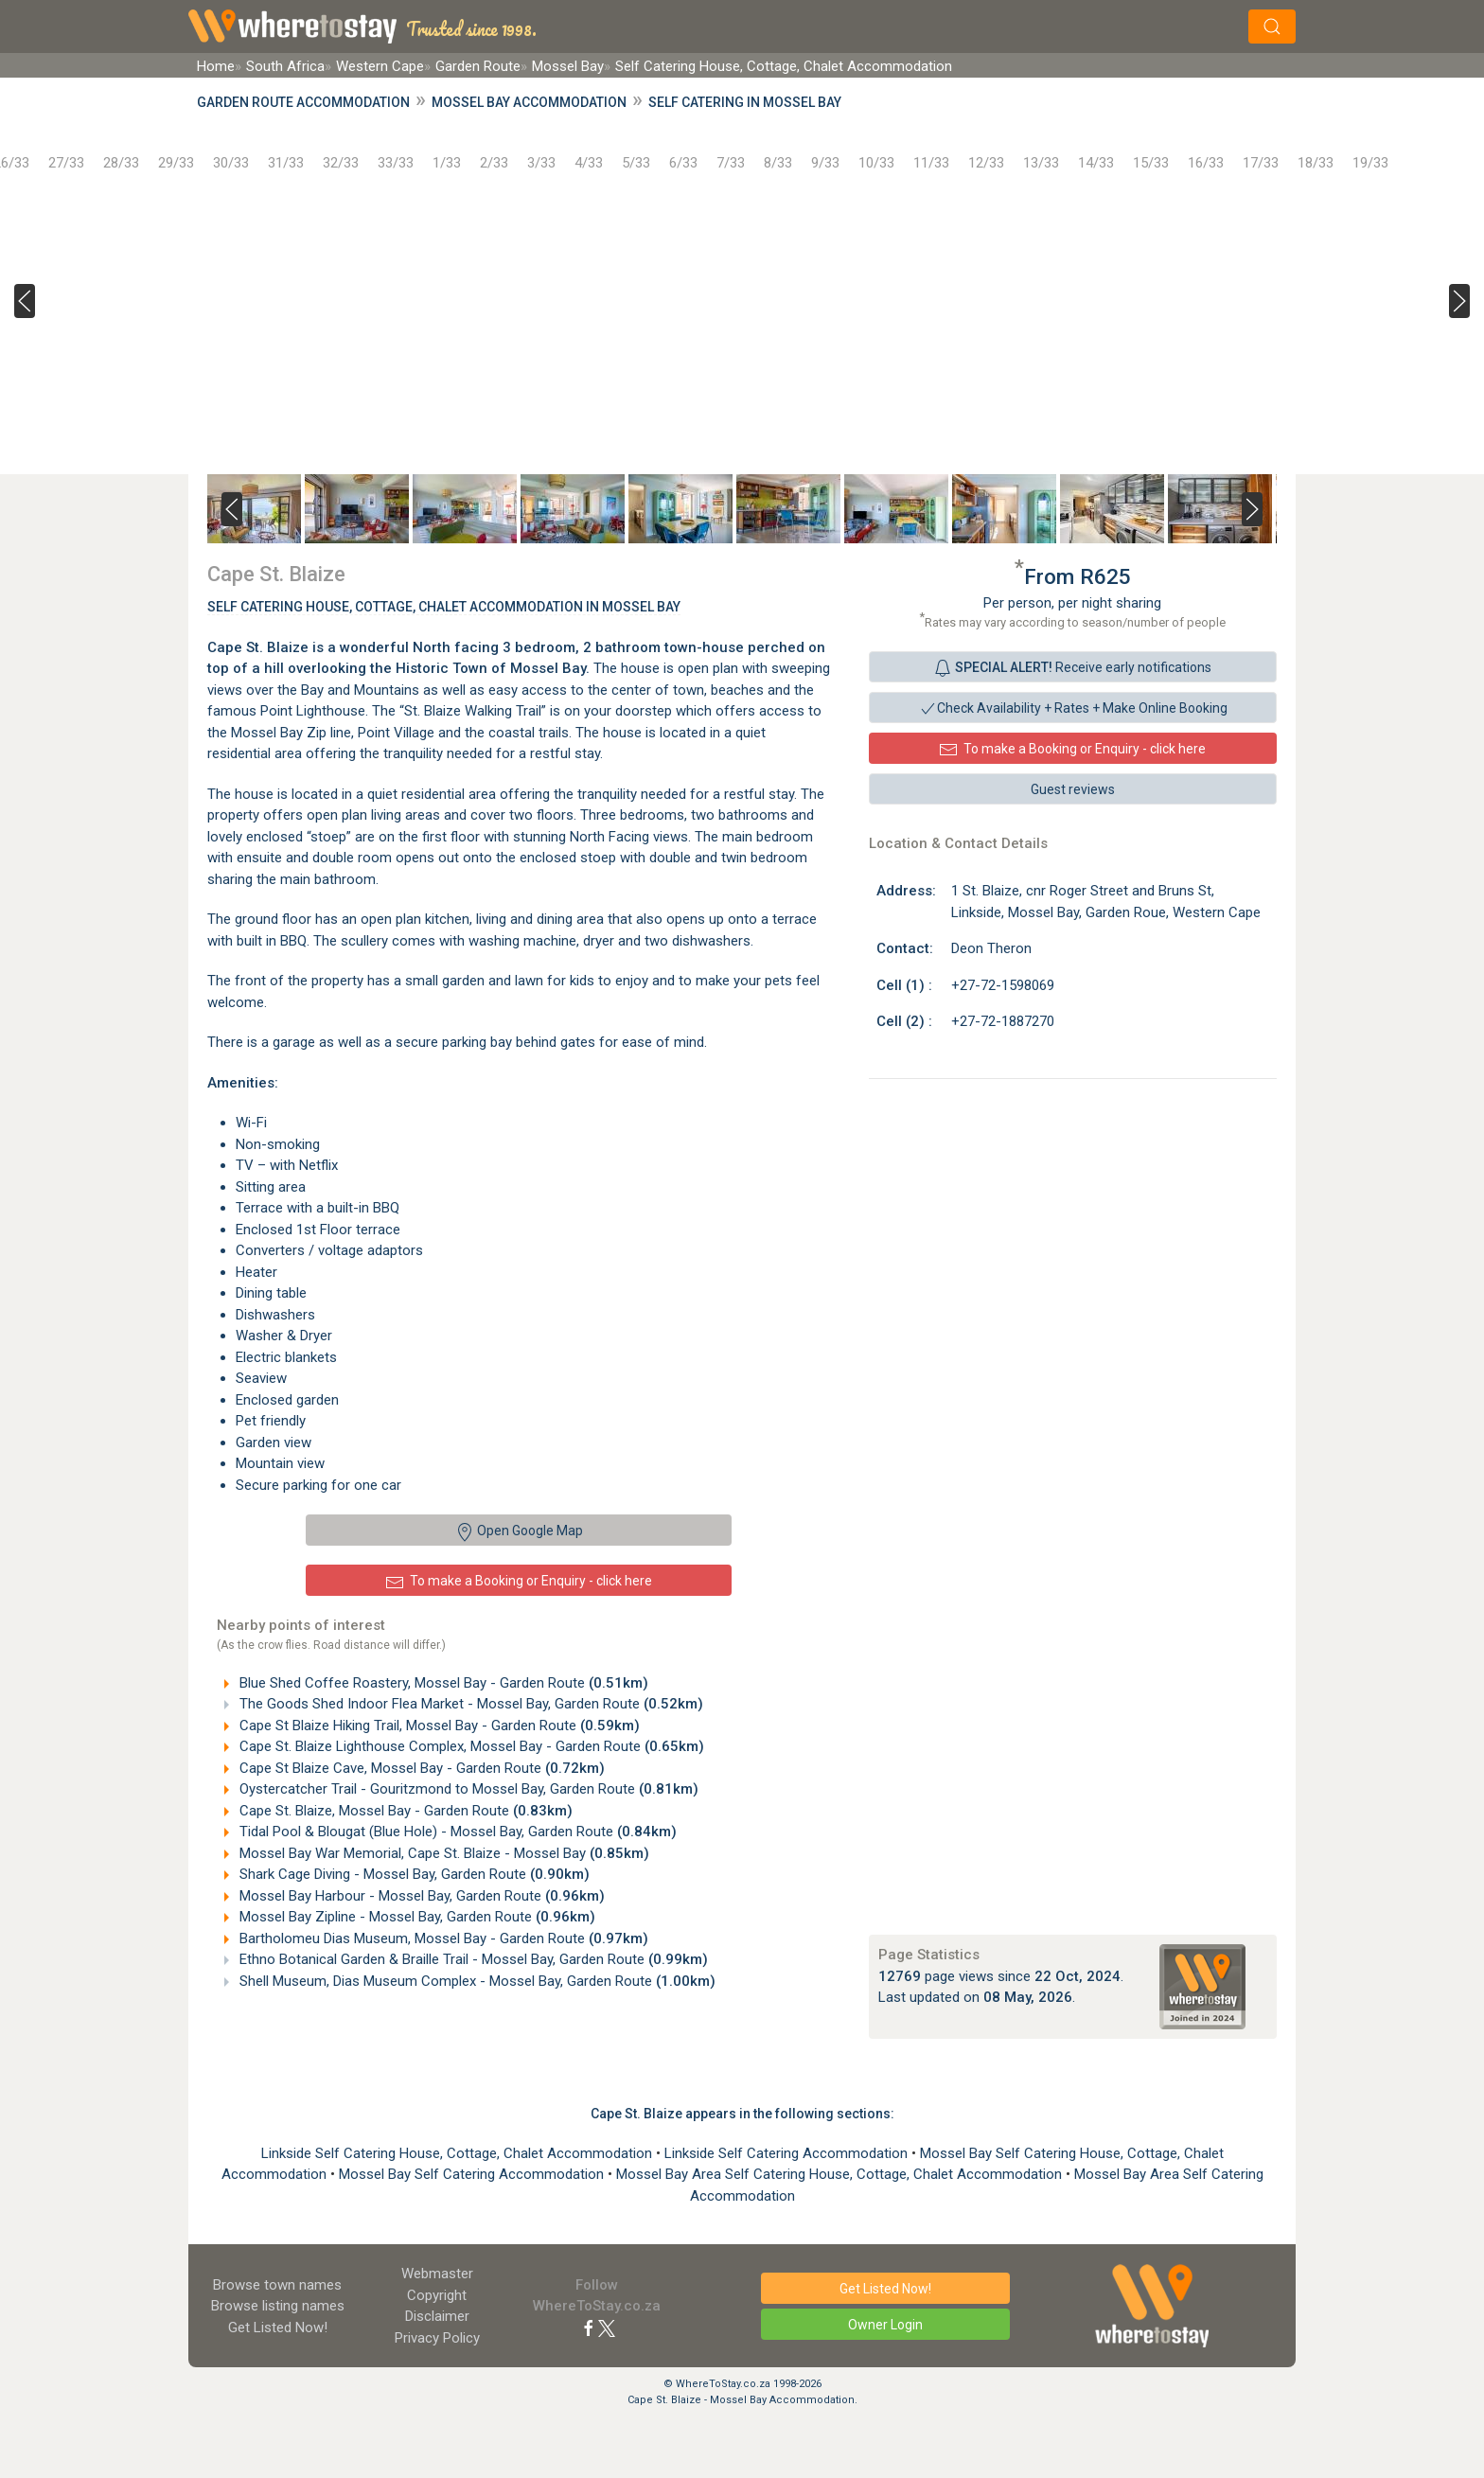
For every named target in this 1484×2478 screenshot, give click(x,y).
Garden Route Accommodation (303, 102)
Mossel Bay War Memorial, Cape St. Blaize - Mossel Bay (442, 1853)
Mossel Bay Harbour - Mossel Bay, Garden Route (420, 1895)
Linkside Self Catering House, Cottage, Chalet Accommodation (458, 2153)
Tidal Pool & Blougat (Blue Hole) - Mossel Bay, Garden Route (456, 1831)
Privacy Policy (437, 2337)
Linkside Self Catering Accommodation (787, 2153)
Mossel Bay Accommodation (529, 102)
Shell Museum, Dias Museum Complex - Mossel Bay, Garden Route (476, 1981)
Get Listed (277, 2327)
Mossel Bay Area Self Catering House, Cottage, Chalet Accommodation (841, 2174)
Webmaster (437, 2273)
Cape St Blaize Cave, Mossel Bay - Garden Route (420, 1768)
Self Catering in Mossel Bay (744, 102)
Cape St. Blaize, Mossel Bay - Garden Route (404, 1810)
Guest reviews (1073, 789)
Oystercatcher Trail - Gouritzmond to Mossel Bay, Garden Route (467, 1788)
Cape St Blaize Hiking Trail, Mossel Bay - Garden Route (438, 1725)
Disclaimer (437, 2316)
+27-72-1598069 (1002, 985)
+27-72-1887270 (1002, 1021)
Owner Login (885, 2324)
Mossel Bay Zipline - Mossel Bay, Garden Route (415, 1916)
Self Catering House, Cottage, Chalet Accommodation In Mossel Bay (443, 606)
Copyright (437, 2295)
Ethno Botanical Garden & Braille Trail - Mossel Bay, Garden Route (472, 1959)
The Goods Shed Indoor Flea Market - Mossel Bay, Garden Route (469, 1703)
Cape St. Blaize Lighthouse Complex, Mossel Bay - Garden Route (470, 1746)
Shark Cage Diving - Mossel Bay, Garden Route (413, 1874)
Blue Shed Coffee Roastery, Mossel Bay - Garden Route (442, 1682)
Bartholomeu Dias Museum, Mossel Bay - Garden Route (442, 1938)
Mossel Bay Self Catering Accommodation (473, 2174)
